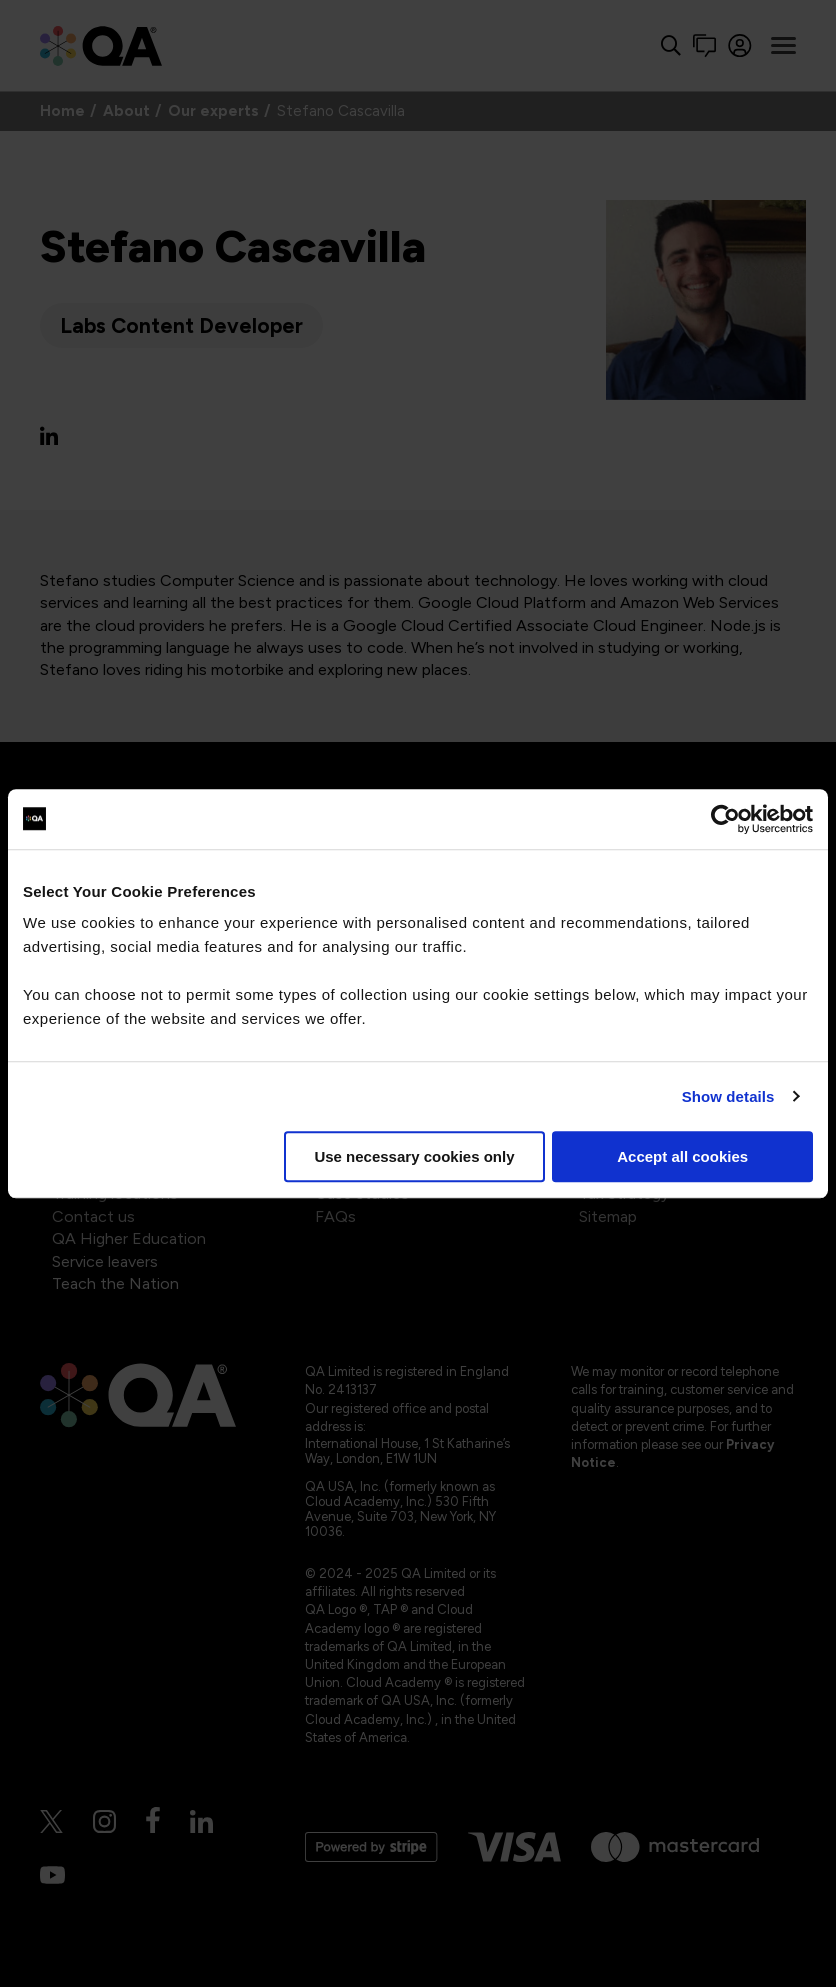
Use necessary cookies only (414, 1156)
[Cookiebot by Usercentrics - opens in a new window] (725, 819)
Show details (728, 1096)
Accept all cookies (682, 1156)
